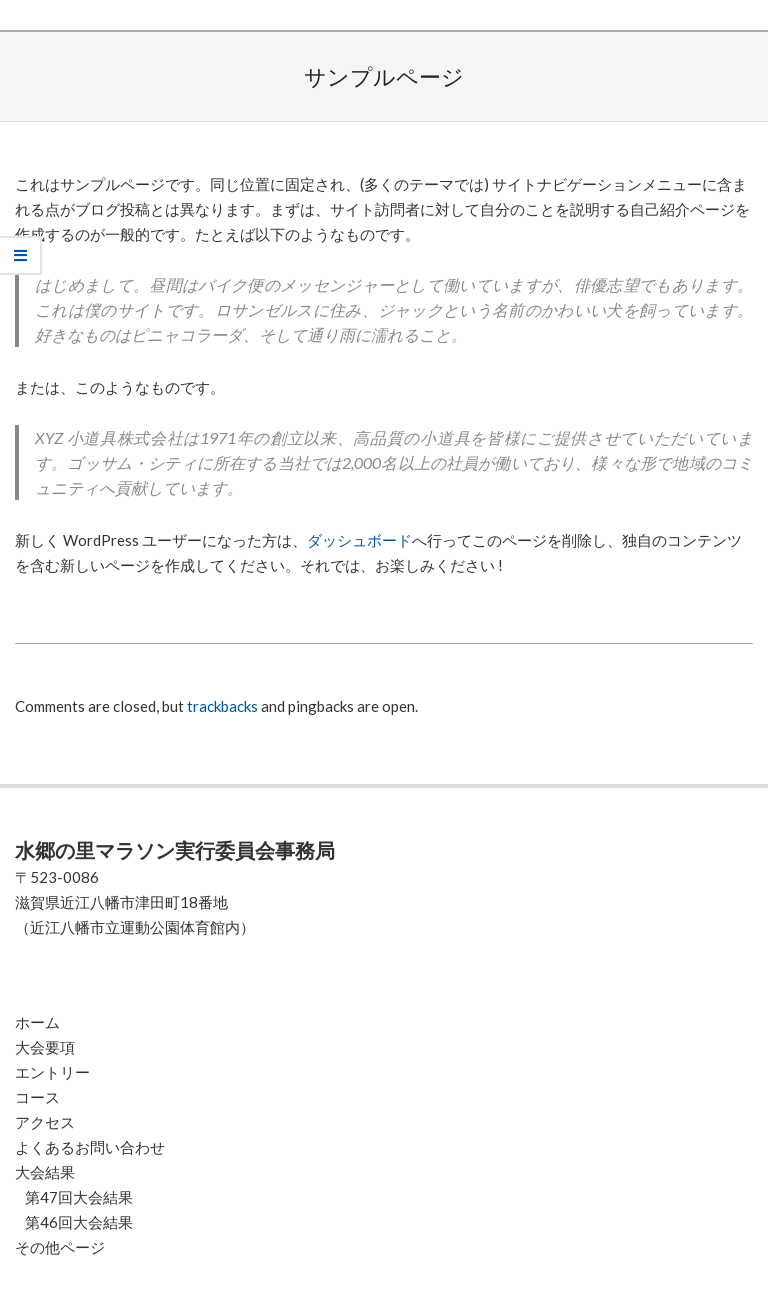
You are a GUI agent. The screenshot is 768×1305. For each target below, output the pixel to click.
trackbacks (222, 706)
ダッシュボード (359, 540)
